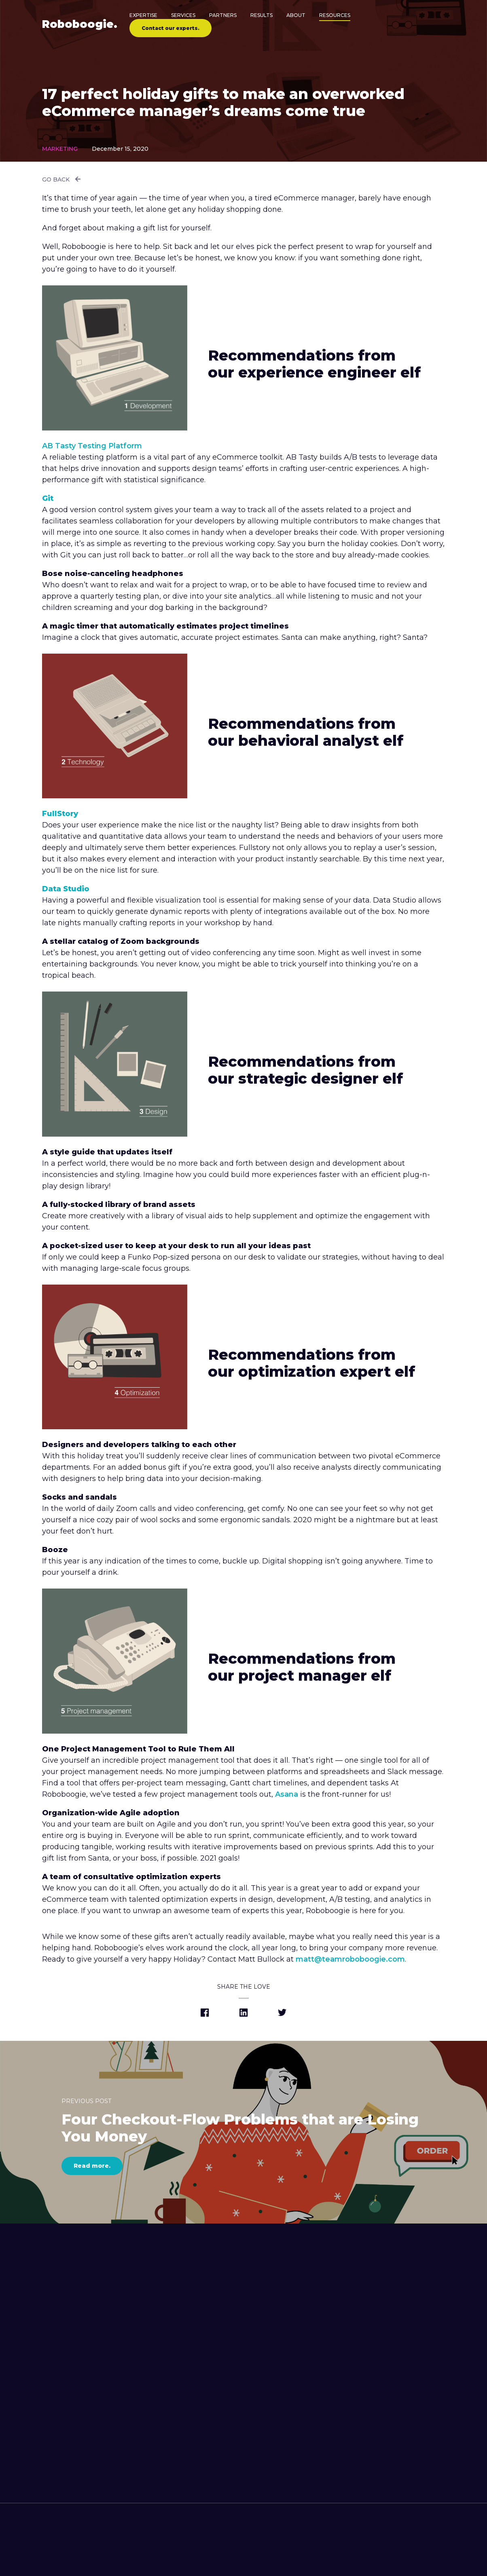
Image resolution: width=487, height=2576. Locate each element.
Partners (223, 15)
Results (261, 15)
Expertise (143, 15)
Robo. (79, 24)
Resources (334, 15)
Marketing (60, 148)
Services (183, 15)
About (295, 15)
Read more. (92, 2165)
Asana (286, 1794)
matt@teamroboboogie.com (350, 1959)
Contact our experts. (170, 28)
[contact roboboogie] (237, 2555)
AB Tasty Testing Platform (92, 445)
